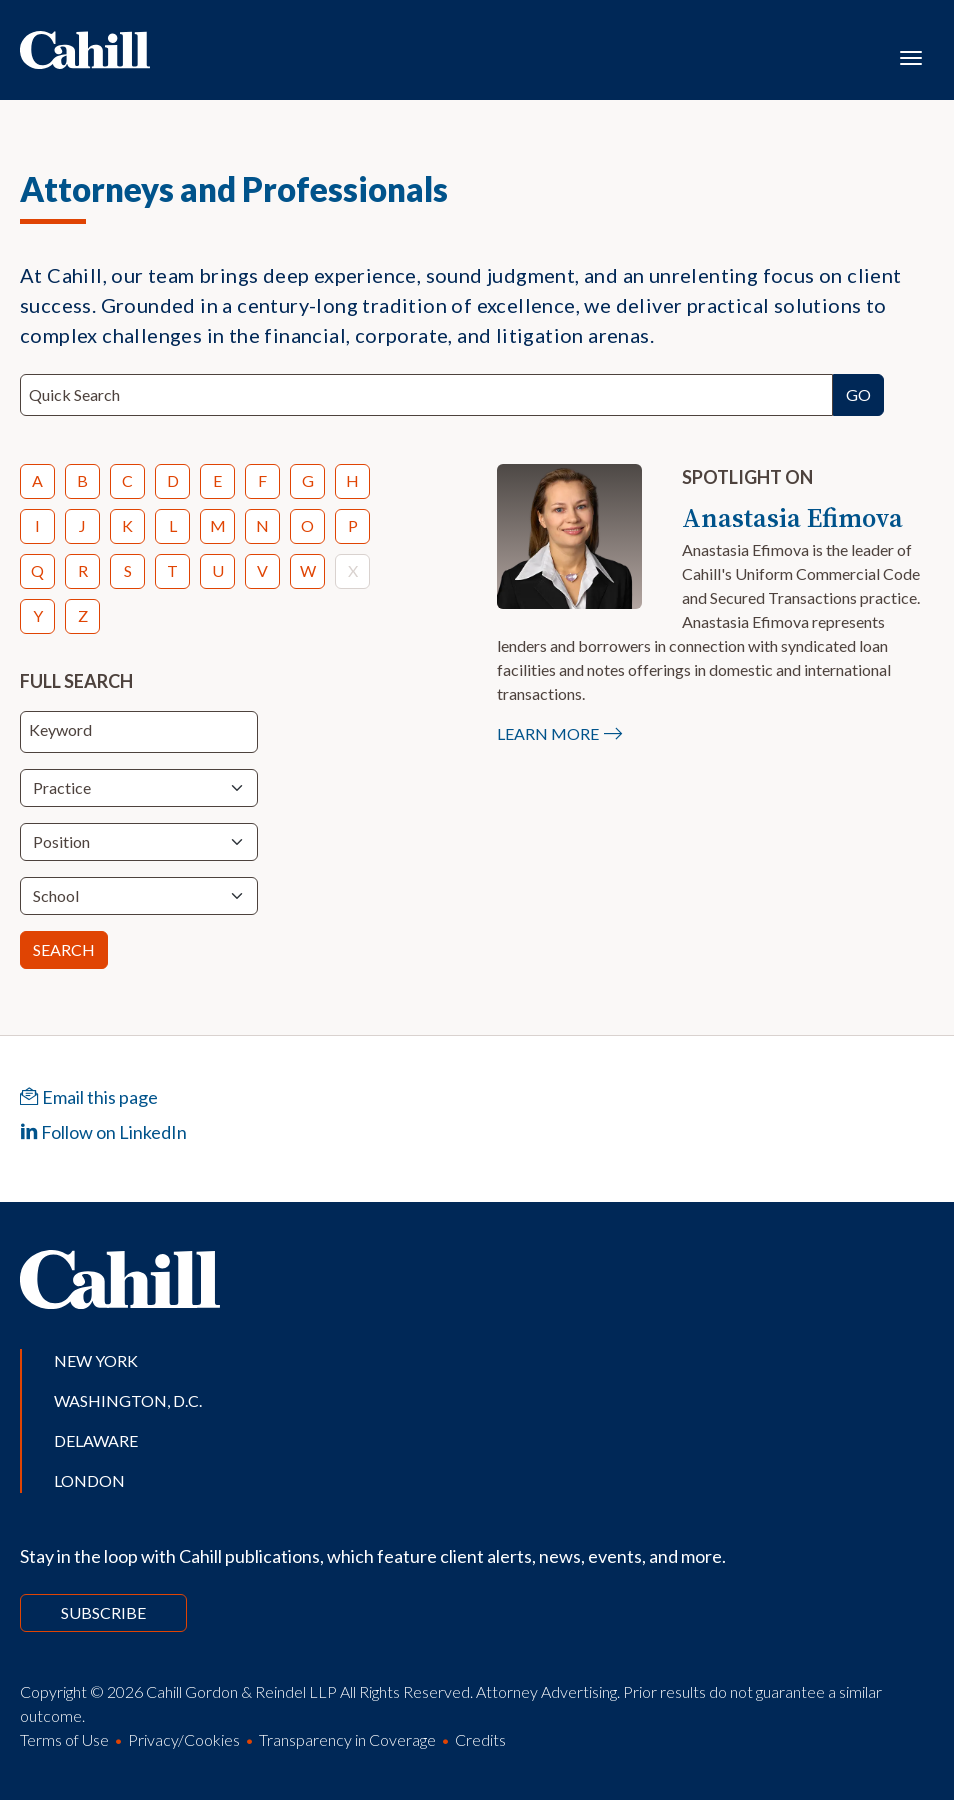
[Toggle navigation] (911, 56)
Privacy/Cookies (184, 1739)
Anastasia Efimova (792, 518)
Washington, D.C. (128, 1400)
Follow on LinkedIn (103, 1132)
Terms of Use (64, 1739)
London (89, 1480)
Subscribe (103, 1612)
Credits (480, 1739)
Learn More (548, 733)
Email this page (89, 1097)
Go (858, 394)
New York (96, 1360)
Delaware (96, 1440)
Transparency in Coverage (347, 1739)
